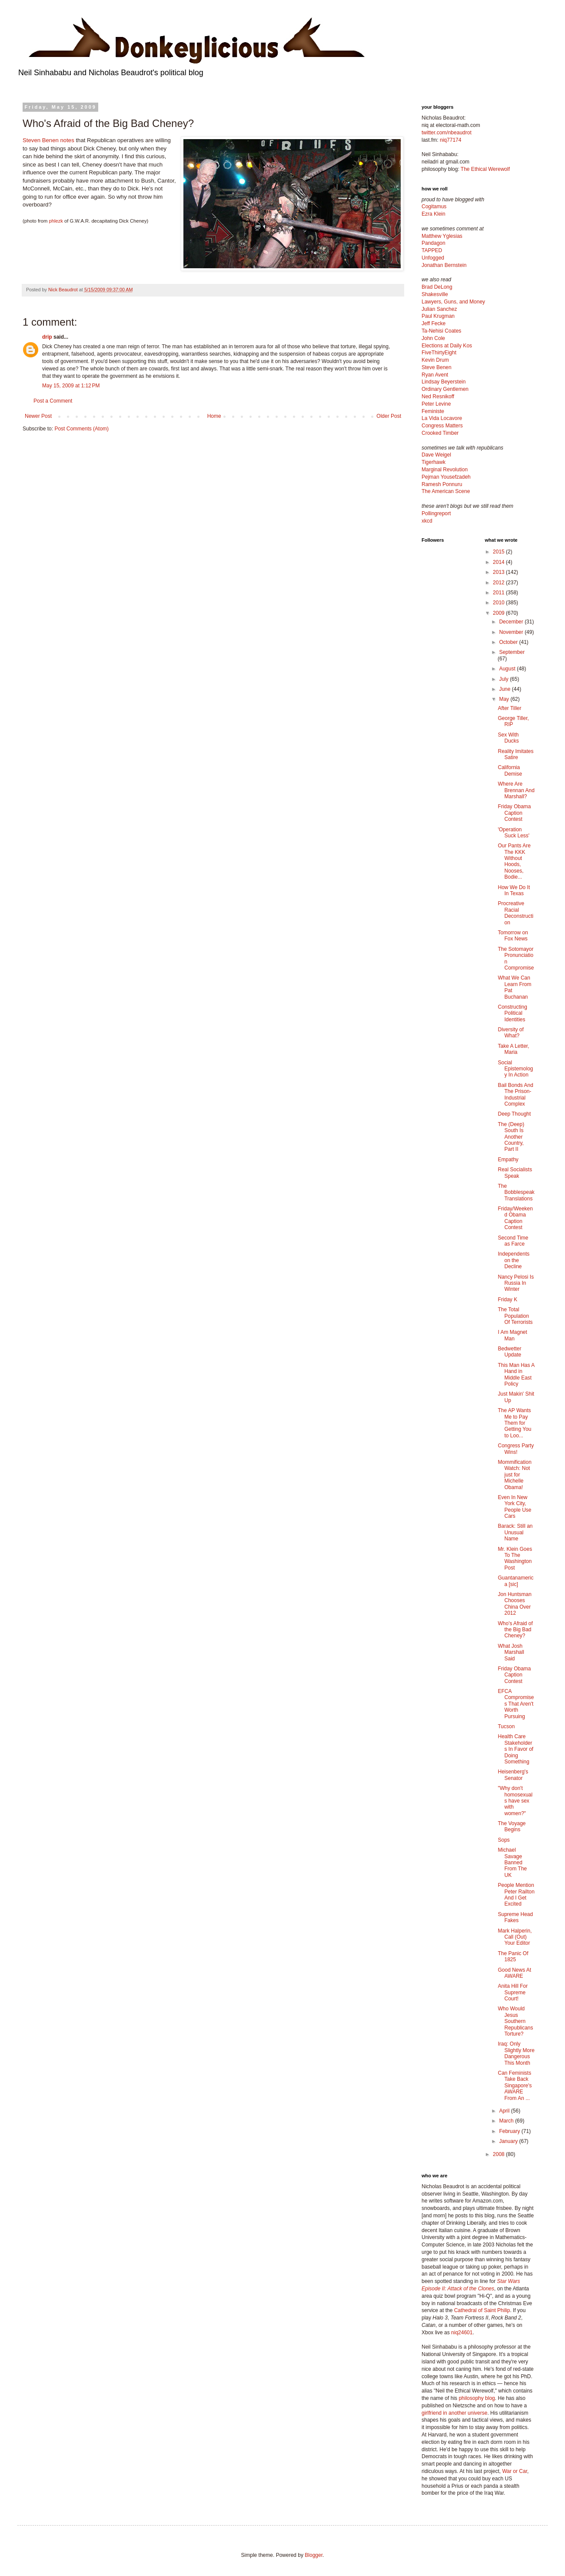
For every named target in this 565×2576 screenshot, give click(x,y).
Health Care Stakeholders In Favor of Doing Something (515, 1749)
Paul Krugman (438, 316)
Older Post (388, 416)
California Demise (510, 770)
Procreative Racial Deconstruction (515, 912)
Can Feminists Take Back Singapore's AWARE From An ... (515, 2085)
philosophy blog (477, 2398)
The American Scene (446, 491)
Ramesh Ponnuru (442, 484)
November (512, 632)
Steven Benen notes (49, 140)
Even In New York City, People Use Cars (514, 1506)
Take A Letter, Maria (513, 1049)
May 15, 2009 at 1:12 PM (71, 386)
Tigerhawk (433, 462)
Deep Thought (514, 1114)
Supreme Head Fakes (515, 1917)
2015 (499, 552)
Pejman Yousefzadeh (446, 477)
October (509, 642)
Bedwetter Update (509, 1352)
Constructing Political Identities (512, 1013)
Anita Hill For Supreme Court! (513, 1992)
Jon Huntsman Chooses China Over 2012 (514, 1603)
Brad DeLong (437, 287)
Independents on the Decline (513, 1260)
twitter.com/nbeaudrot (447, 133)
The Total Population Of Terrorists (515, 1315)
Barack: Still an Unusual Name (515, 1532)
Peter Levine (436, 404)
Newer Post (38, 416)
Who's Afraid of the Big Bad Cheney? (515, 1629)
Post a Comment (52, 401)
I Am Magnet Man (512, 1335)
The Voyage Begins (511, 1826)
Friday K (507, 1299)
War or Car (514, 2471)
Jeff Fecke (433, 323)
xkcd (427, 521)
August (508, 669)
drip (47, 337)
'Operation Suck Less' (513, 832)
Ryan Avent (435, 375)
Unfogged (433, 258)
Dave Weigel (436, 455)
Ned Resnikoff (438, 396)
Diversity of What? (510, 1032)
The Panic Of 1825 (513, 1956)
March (507, 2121)
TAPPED (432, 250)
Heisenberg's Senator (513, 1775)
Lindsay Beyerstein (443, 382)
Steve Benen (437, 367)
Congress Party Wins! (516, 1449)
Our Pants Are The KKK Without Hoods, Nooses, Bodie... (514, 861)
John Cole (433, 338)
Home (214, 416)
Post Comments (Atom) (81, 429)
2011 (499, 593)
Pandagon (433, 243)
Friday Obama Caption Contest (514, 812)
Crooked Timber (440, 433)
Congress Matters (442, 426)
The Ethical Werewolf (485, 169)
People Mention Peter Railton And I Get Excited (516, 1894)
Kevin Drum (435, 360)
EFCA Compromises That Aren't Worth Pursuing (516, 1704)
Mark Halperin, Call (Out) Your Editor (515, 1937)
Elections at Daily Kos (447, 346)
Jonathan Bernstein (444, 265)
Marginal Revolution (445, 470)
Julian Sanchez (439, 309)
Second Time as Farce (513, 1241)
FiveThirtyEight (439, 353)
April (505, 2111)
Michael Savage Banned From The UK (512, 1862)
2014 (499, 562)
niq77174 (450, 140)
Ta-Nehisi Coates (441, 331)
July (504, 679)
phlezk (56, 220)
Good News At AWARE (514, 1973)
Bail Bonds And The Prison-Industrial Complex (515, 1094)
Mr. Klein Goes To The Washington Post (515, 1558)
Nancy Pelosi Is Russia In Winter (516, 1283)
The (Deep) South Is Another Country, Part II (511, 1137)
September (512, 652)
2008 (499, 2154)
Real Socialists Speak (515, 1172)
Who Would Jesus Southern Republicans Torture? (515, 2021)
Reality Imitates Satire (515, 754)
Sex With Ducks (508, 738)
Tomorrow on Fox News (513, 936)
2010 (499, 603)
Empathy (508, 1159)
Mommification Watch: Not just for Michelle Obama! (514, 1474)
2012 (499, 583)
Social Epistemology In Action (515, 1069)
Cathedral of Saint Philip (482, 2310)
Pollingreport (436, 513)
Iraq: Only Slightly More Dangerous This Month (516, 2053)
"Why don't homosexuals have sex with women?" (515, 1800)
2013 (499, 572)
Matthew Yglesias (442, 236)
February (510, 2131)
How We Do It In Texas (514, 890)
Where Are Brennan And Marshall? (516, 790)
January (509, 2141)
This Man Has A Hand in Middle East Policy (516, 1374)
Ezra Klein (433, 214)
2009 (499, 613)
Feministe (433, 411)
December (512, 622)
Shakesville (435, 294)
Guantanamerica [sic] (515, 1581)
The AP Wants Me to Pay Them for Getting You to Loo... (514, 1423)
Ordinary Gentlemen (445, 389)
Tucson (506, 1726)
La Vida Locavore (442, 418)
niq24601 (461, 2332)
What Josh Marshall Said (511, 1652)
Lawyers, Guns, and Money (453, 302)
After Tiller (509, 708)
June (505, 689)
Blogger (313, 2555)
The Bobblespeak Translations (516, 1192)
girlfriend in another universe (454, 2413)
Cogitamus (434, 206)
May (504, 699)
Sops (503, 1840)
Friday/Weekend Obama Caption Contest (515, 1218)
